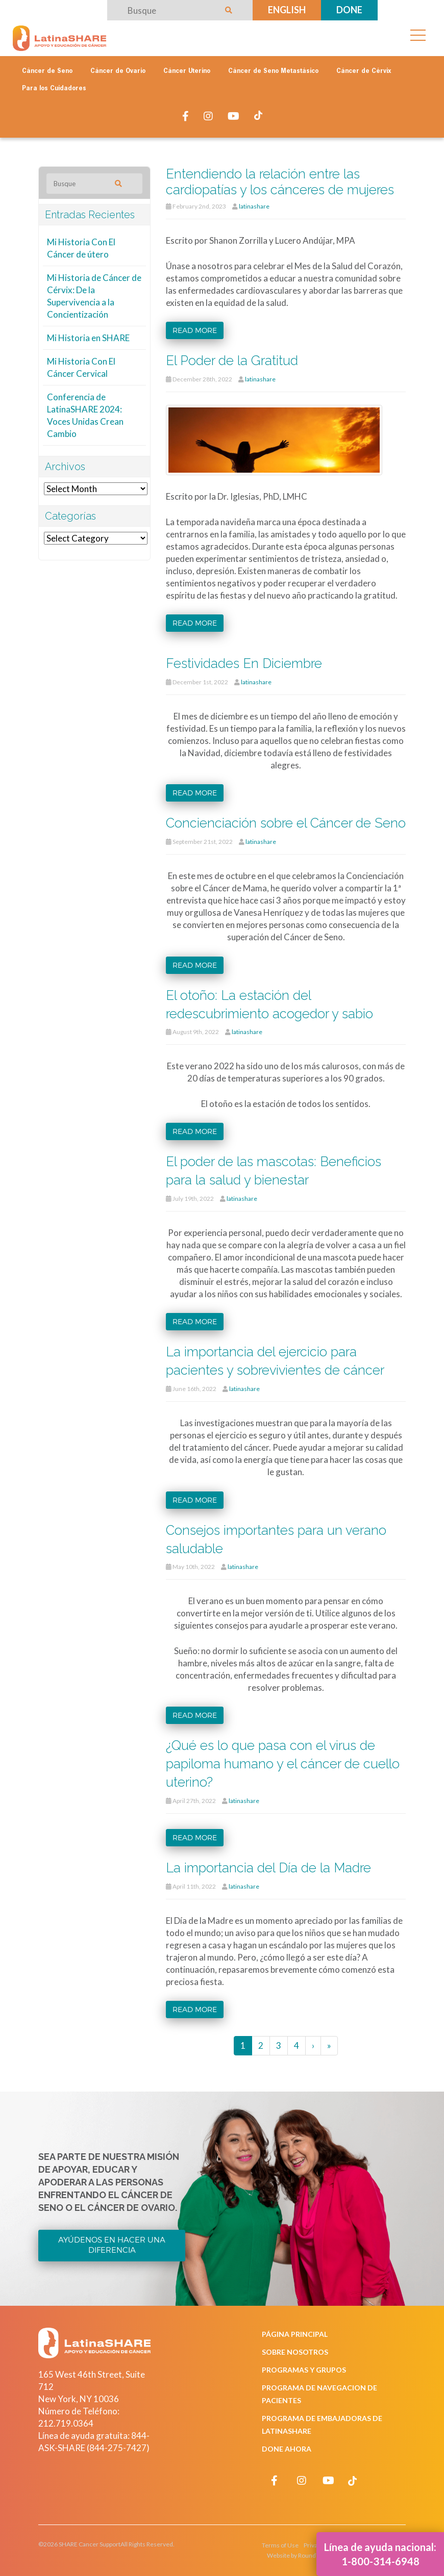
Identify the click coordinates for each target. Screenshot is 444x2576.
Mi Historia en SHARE (88, 337)
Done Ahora (286, 2448)
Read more (194, 330)
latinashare (254, 206)
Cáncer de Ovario (117, 71)
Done (349, 9)
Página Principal (295, 2334)
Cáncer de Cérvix (363, 71)
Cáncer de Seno (47, 71)
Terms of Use (280, 2545)
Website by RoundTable (298, 2555)
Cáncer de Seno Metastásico (273, 71)
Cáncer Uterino (186, 71)
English (287, 9)
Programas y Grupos (304, 2369)
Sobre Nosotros (295, 2352)
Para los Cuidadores (54, 89)
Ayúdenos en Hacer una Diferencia (111, 2245)
